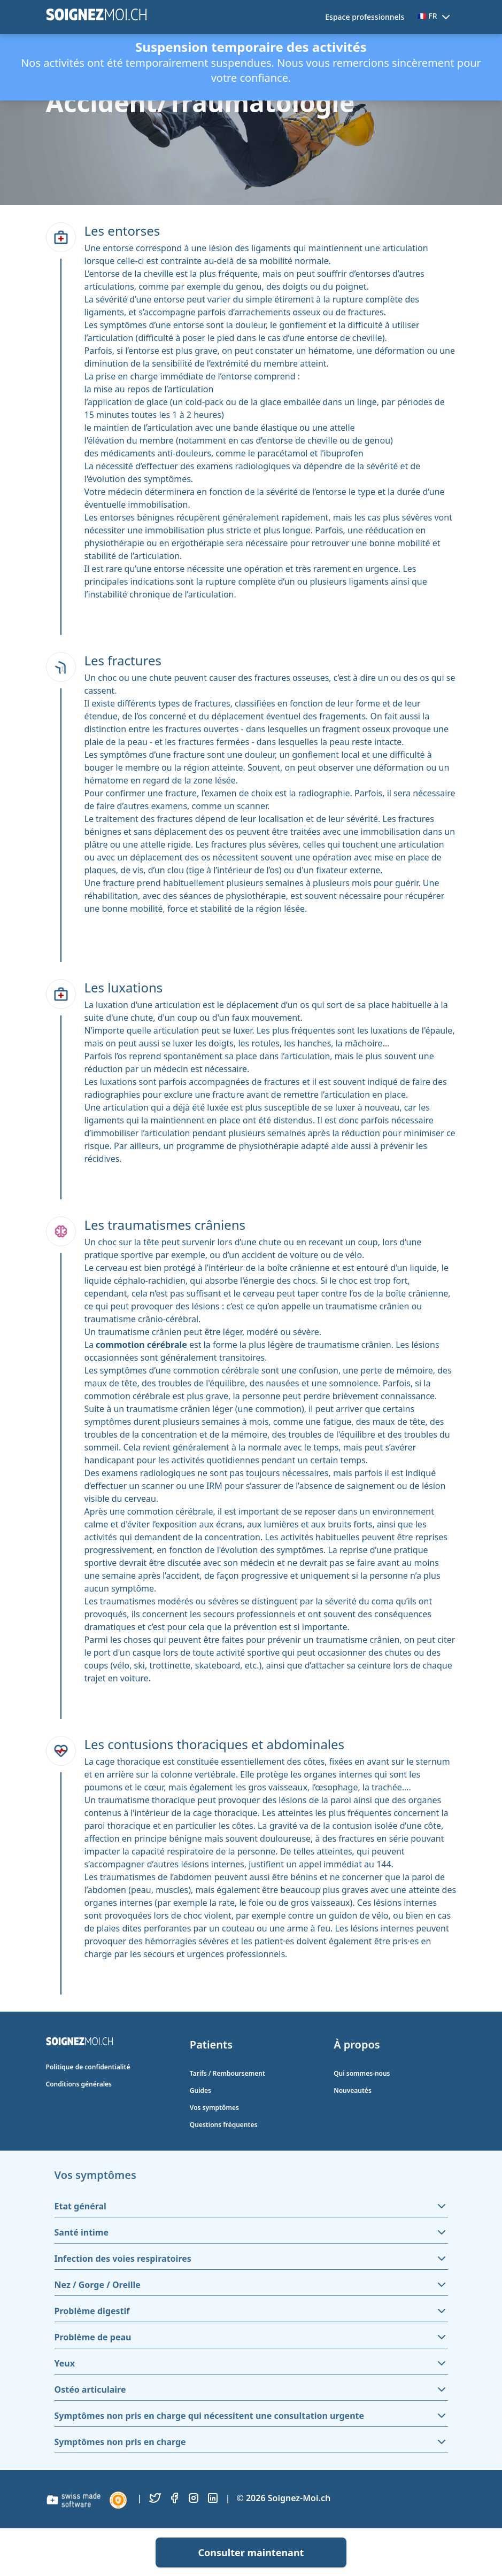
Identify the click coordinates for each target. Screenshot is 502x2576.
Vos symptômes (214, 2107)
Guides (200, 2090)
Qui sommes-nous (362, 2073)
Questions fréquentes (224, 2124)
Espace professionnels (364, 17)
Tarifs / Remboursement (227, 2073)
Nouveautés (353, 2090)
